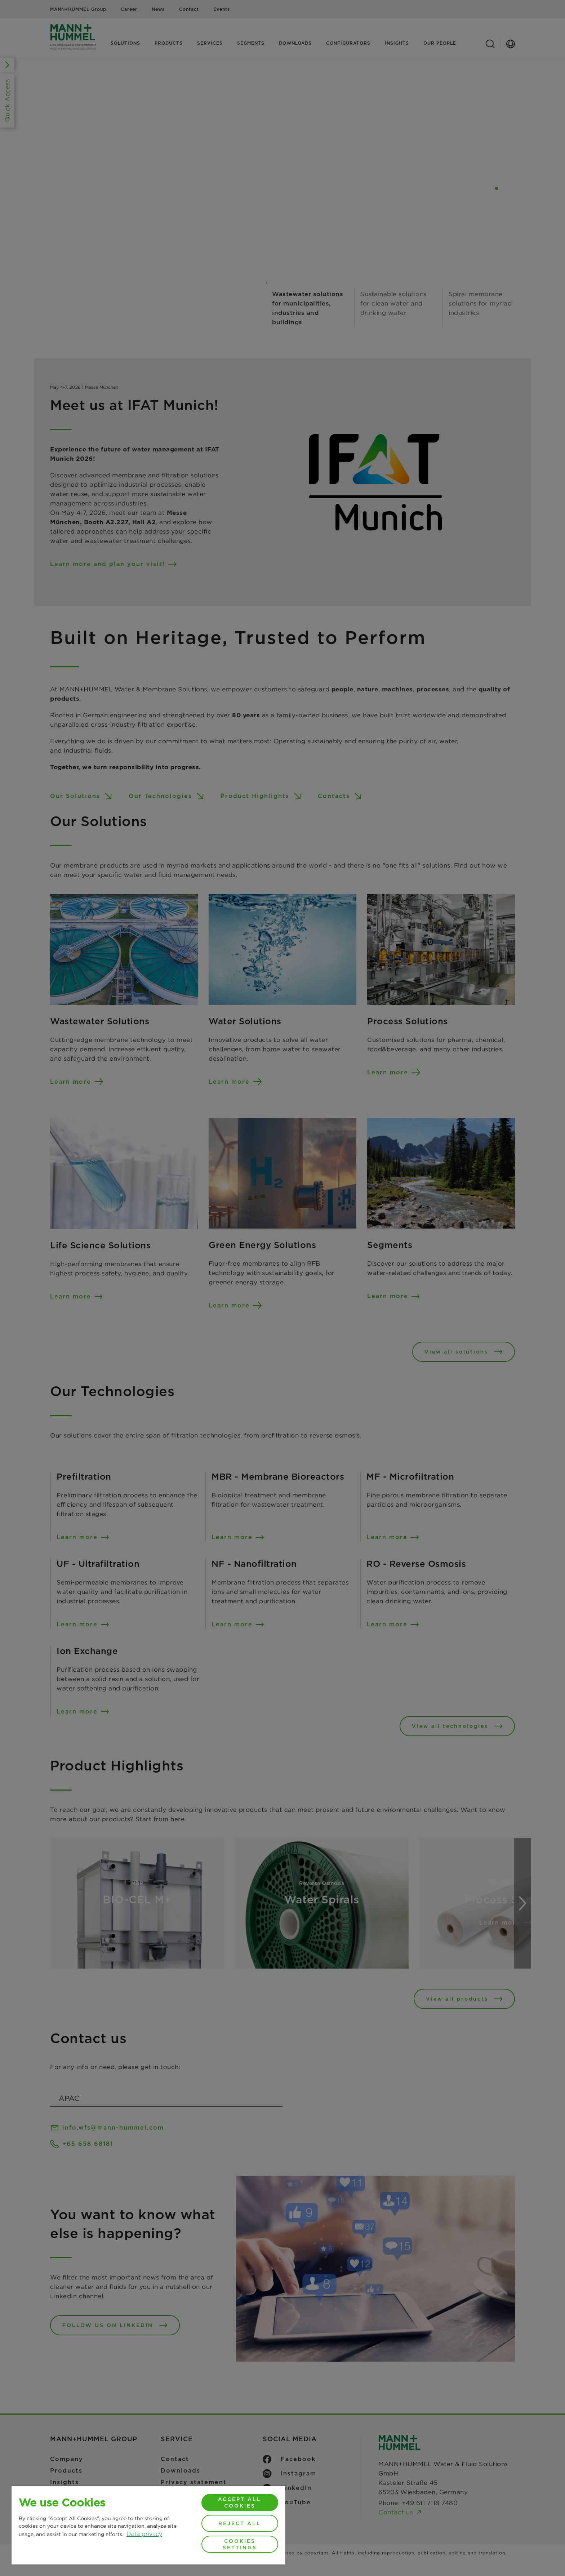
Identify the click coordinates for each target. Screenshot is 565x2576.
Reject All (239, 2523)
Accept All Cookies (239, 2502)
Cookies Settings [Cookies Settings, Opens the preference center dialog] (240, 2544)
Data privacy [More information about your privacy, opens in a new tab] (144, 2534)
